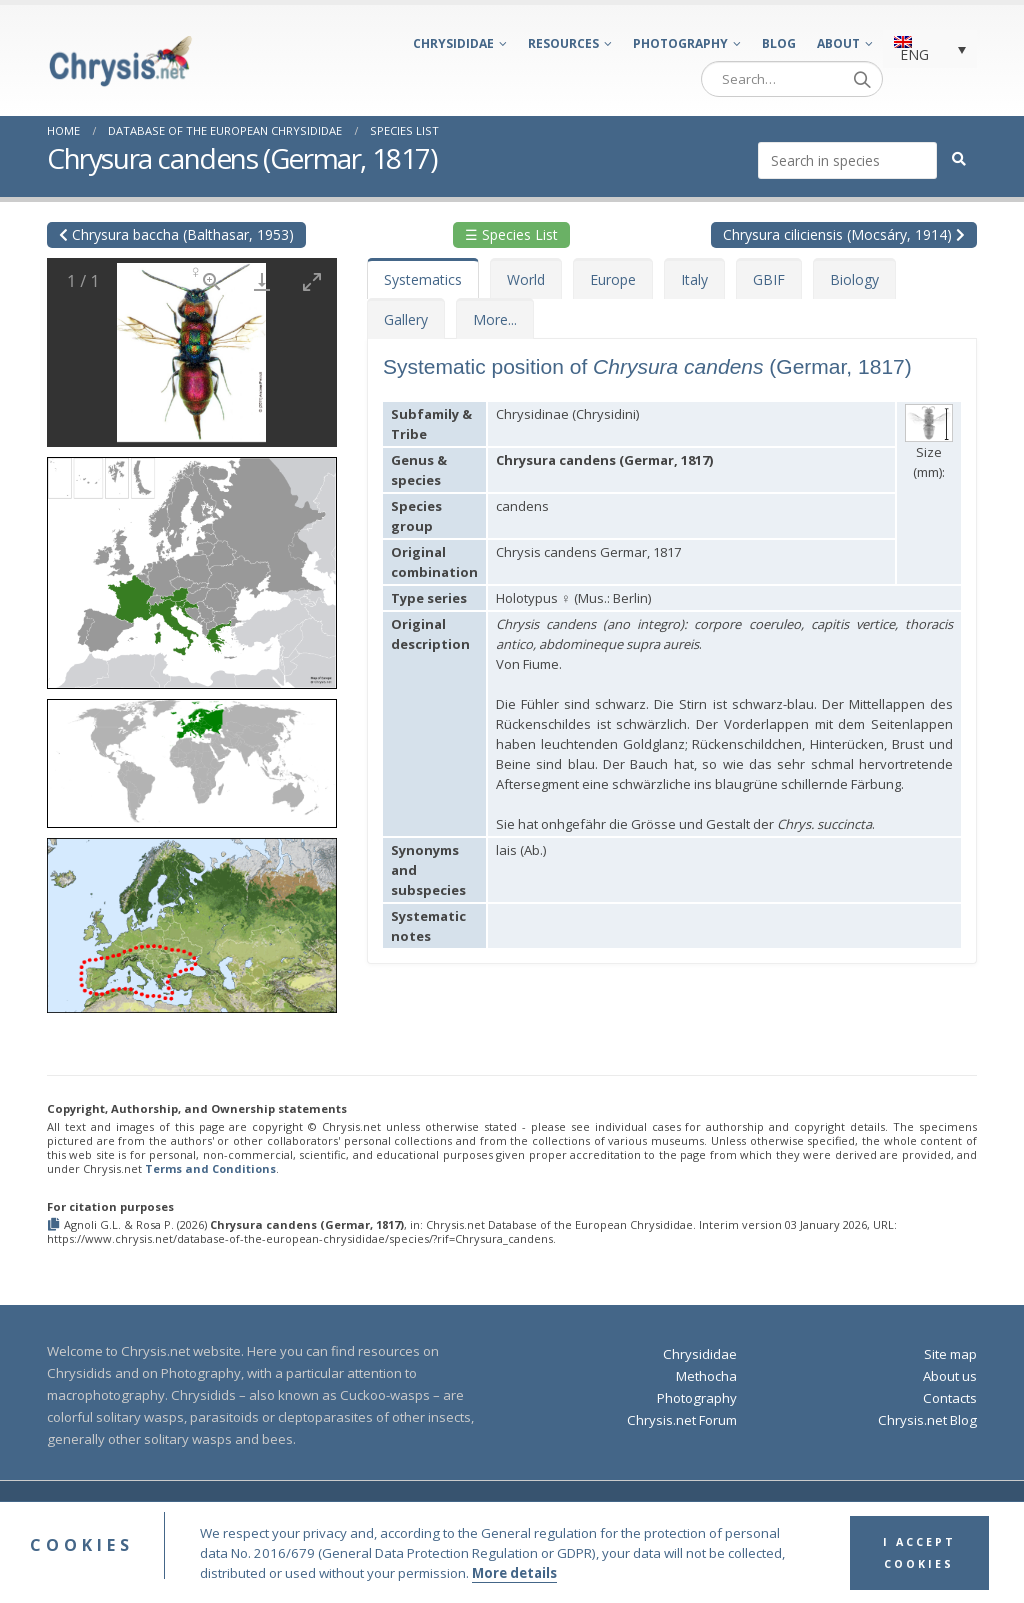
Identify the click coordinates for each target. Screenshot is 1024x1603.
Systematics (423, 279)
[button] (192, 566)
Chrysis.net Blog (927, 1420)
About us (950, 1376)
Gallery (406, 319)
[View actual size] (212, 281)
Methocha (706, 1376)
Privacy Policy (727, 1511)
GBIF (769, 279)
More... (495, 319)
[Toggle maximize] (312, 281)
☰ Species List (511, 234)
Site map (950, 1354)
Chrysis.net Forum (682, 1420)
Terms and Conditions (210, 1168)
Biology (854, 279)
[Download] (262, 281)
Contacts (950, 1398)
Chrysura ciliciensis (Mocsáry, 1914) (844, 234)
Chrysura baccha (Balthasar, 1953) (176, 234)
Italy (694, 279)
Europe (613, 279)
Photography (680, 43)
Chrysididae (453, 43)
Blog (779, 43)
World (526, 279)
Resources (563, 43)
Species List (404, 130)
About (838, 43)
